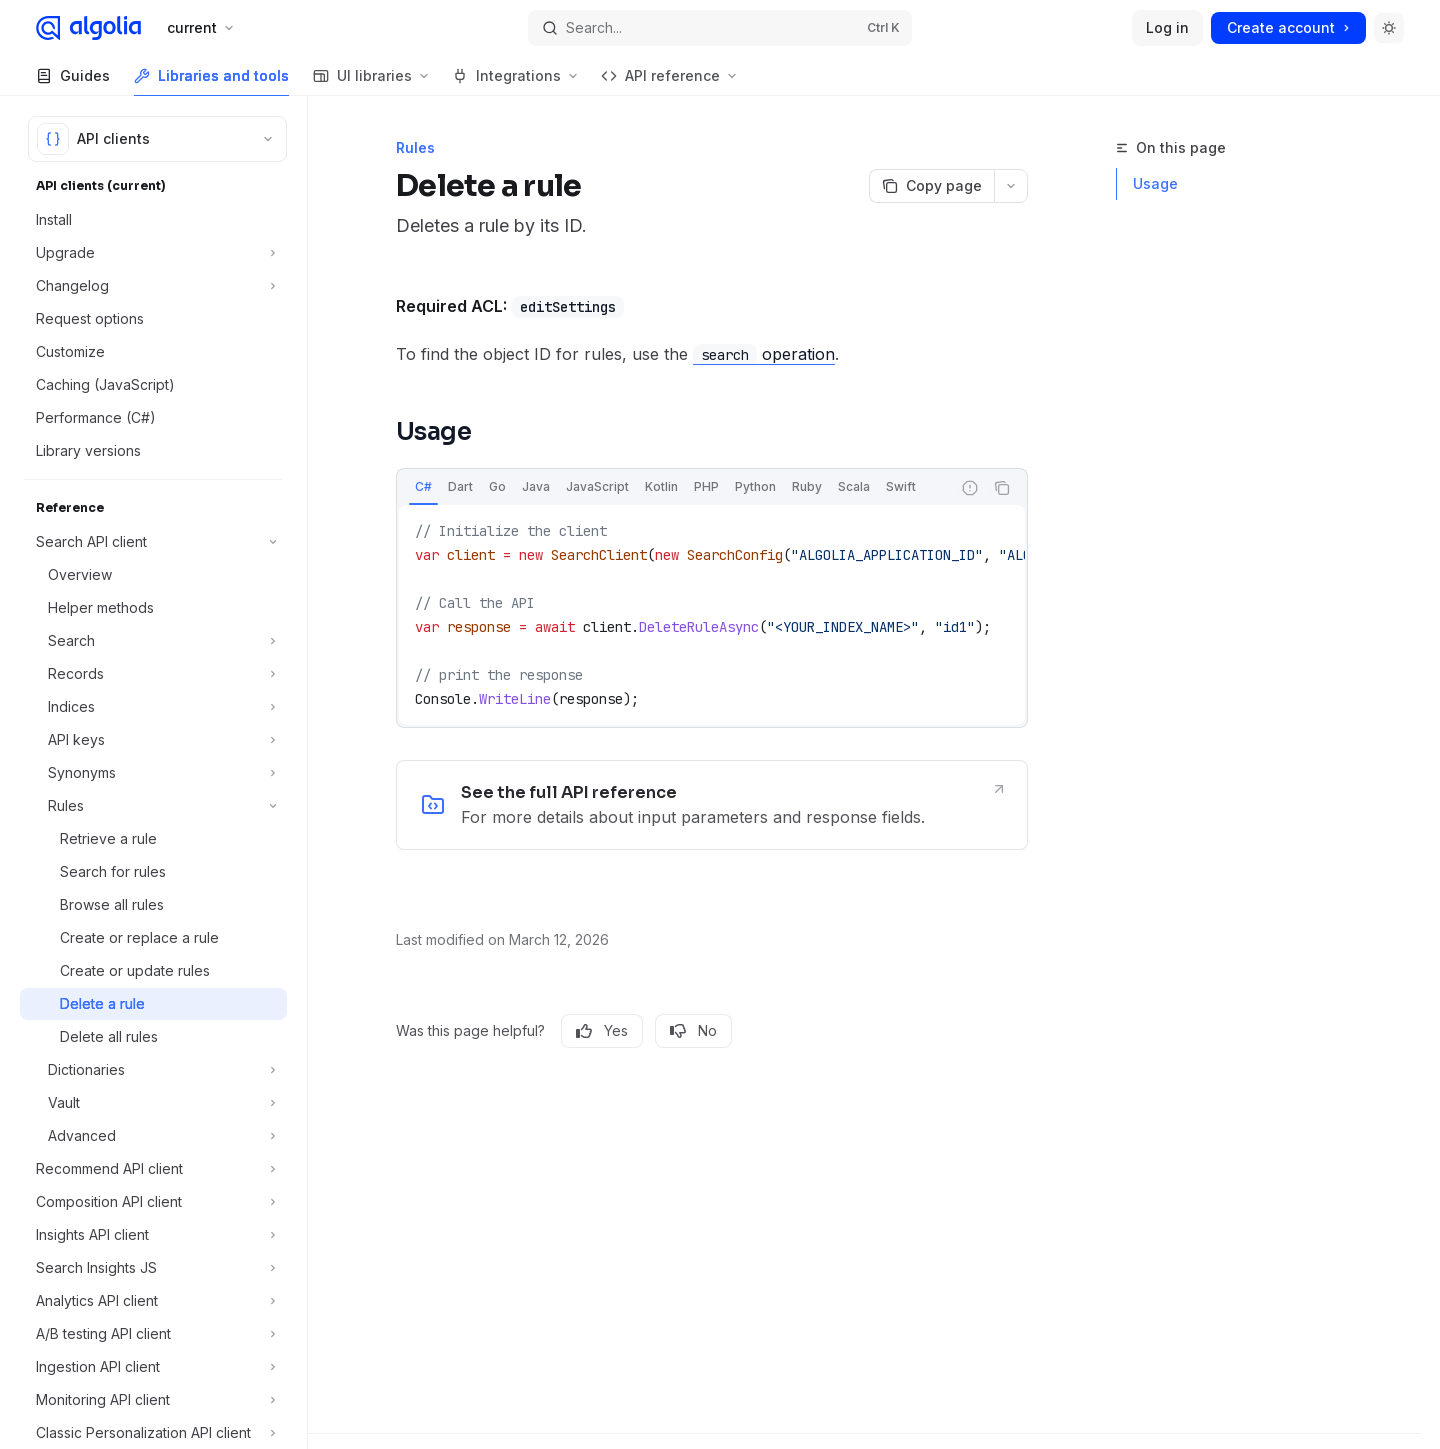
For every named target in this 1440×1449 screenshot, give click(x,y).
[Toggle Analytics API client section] (153, 1301)
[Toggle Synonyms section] (153, 773)
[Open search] (720, 28)
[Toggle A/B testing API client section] (153, 1334)
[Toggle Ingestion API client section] (153, 1367)
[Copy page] (931, 186)
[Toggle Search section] (153, 641)
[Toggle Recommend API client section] (153, 1169)
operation (764, 354)
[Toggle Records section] (153, 674)
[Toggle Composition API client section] (153, 1202)
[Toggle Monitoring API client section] (153, 1400)
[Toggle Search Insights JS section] (153, 1268)
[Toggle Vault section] (153, 1103)
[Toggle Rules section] (153, 806)
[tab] (423, 487)
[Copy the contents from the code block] (1002, 488)
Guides (73, 81)
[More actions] (1011, 186)
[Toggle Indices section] (153, 707)
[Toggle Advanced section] (153, 1136)
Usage (1155, 183)
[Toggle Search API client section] (153, 542)
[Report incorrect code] (970, 488)
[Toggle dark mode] (1389, 28)
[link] (712, 805)
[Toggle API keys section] (153, 740)
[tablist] (674, 488)
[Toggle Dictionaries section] (153, 1070)
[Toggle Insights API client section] (153, 1235)
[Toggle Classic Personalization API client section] (153, 1433)
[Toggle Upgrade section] (153, 253)
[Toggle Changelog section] (153, 286)
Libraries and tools (211, 81)
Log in (1167, 27)
